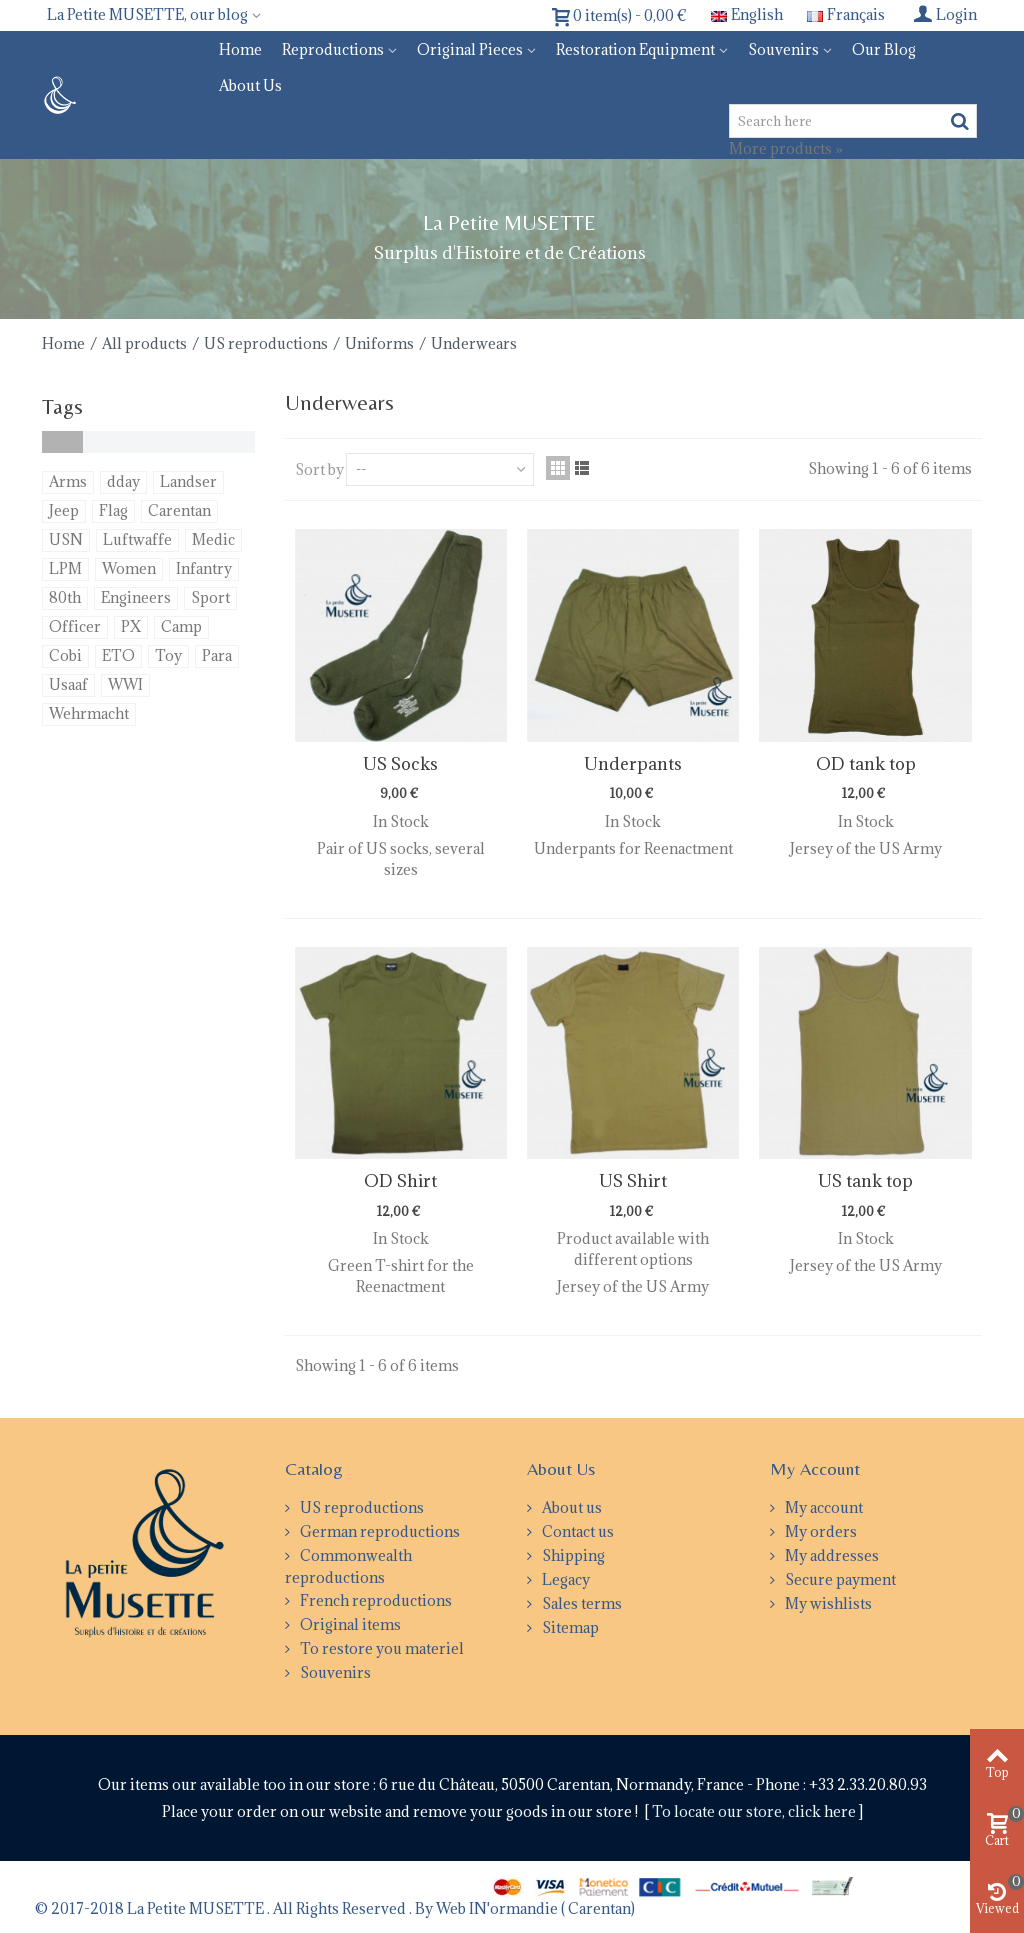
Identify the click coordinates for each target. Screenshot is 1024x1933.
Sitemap (569, 1627)
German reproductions (378, 1531)
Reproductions (333, 49)
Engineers (136, 597)
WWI (125, 684)
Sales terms (580, 1603)
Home (240, 49)
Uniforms (379, 343)
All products (144, 343)
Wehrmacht (89, 713)
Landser (188, 481)
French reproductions (374, 1600)
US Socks (400, 764)
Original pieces (470, 49)
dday (123, 481)
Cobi (65, 655)
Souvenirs (783, 49)
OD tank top (866, 764)
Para (217, 655)
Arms (68, 481)
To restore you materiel (380, 1648)
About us (250, 85)
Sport (210, 597)
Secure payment (839, 1579)
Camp (181, 626)
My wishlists (827, 1603)
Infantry (204, 568)
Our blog (884, 49)
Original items (349, 1624)
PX (131, 626)
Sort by (319, 469)
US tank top (865, 1181)
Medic (213, 539)
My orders (819, 1531)
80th (65, 597)
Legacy (564, 1579)
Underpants (633, 764)
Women (129, 568)
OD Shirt (400, 1181)
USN (66, 539)
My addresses (830, 1555)
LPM (65, 568)
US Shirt (633, 1181)
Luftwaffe (137, 539)
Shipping (572, 1555)
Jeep (64, 510)
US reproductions (266, 343)
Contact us (576, 1531)
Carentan (179, 510)
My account (822, 1507)
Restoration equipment (635, 49)
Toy (168, 655)
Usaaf (68, 684)
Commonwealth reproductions (348, 1566)
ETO (118, 655)
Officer (75, 626)
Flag (113, 510)
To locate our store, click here (755, 1811)
